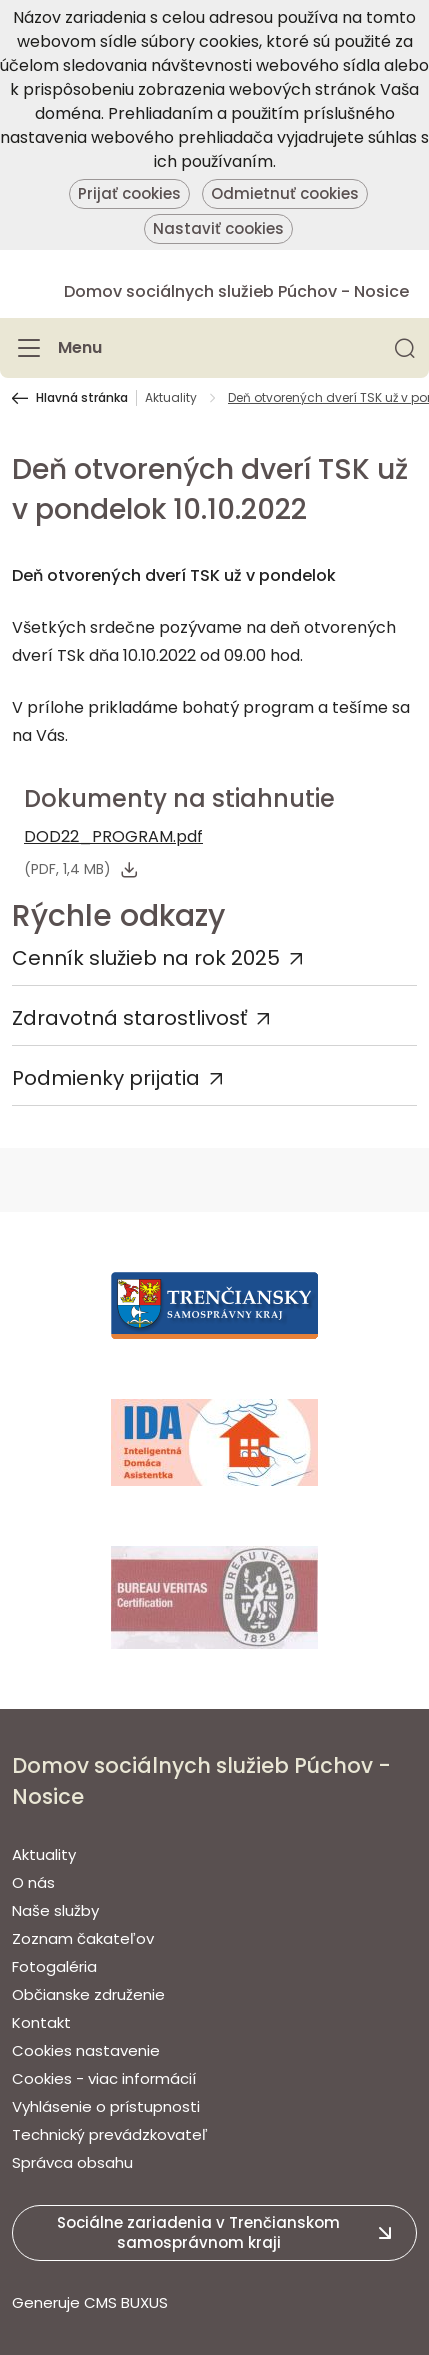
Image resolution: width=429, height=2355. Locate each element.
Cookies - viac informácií (104, 2078)
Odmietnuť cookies (285, 193)
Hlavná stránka (82, 398)
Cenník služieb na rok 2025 (146, 958)
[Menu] (57, 348)
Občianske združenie (88, 1994)
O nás (33, 1882)
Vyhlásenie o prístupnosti (106, 2106)
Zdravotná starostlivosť (129, 1018)
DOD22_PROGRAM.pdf (113, 836)
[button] (405, 348)
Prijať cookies (129, 193)
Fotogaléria (54, 1966)
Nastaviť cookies (218, 228)
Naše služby (55, 1910)
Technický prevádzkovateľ (110, 2134)
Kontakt (41, 2022)
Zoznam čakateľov (83, 1938)
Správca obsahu (72, 2162)
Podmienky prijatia (106, 1078)
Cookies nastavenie (86, 2050)
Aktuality (171, 398)
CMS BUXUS (126, 2302)
